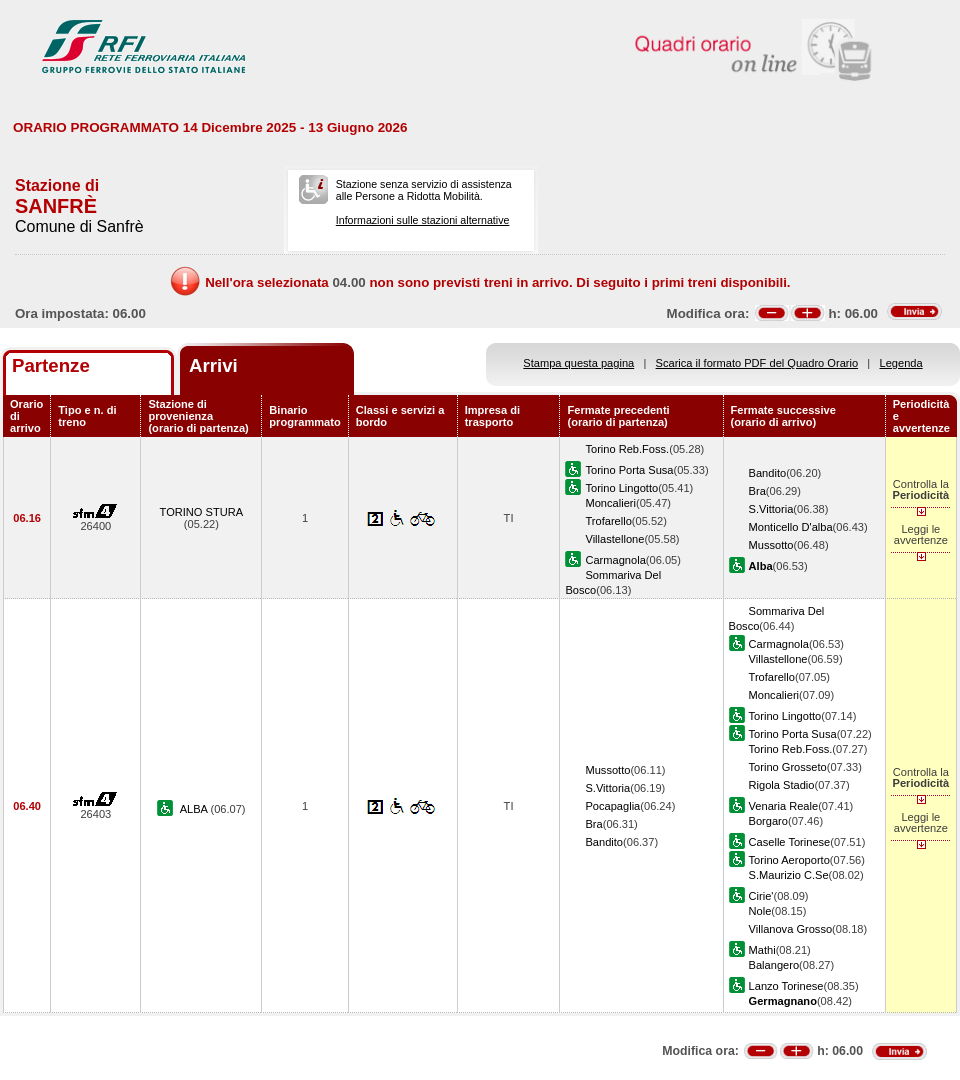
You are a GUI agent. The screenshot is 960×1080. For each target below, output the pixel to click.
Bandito (768, 473)
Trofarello (608, 521)
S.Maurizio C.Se (789, 875)
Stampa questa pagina (578, 363)
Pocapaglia (612, 806)
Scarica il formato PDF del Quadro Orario (757, 363)
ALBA (195, 809)
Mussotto (771, 545)
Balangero (774, 965)
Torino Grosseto (788, 767)
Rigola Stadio (782, 785)
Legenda (901, 363)
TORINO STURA (202, 512)
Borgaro (768, 821)
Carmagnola (615, 560)
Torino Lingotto (621, 488)
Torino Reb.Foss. (627, 449)
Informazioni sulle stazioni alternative (423, 220)
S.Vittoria (771, 509)
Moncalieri (610, 503)
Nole (760, 911)
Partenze (51, 365)
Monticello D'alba (791, 527)
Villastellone (614, 539)
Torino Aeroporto (789, 860)
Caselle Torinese (790, 842)
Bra (757, 491)
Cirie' (761, 896)
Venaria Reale (784, 806)
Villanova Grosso (791, 929)
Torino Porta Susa (629, 470)
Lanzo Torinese (786, 986)
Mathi (762, 950)
